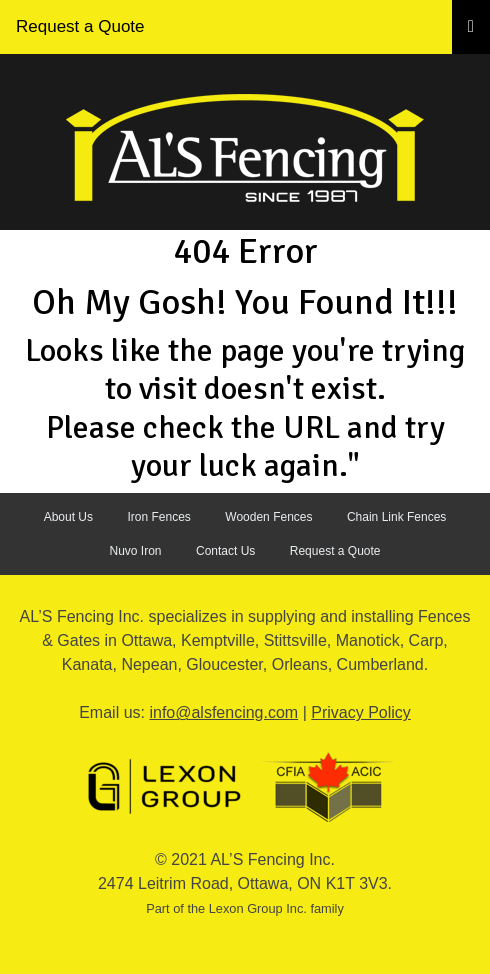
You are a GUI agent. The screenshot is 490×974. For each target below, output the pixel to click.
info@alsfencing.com (223, 712)
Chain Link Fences (396, 517)
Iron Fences (158, 517)
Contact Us (225, 551)
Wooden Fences (268, 517)
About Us (68, 517)
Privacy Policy (361, 712)
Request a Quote (80, 26)
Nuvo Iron (135, 551)
